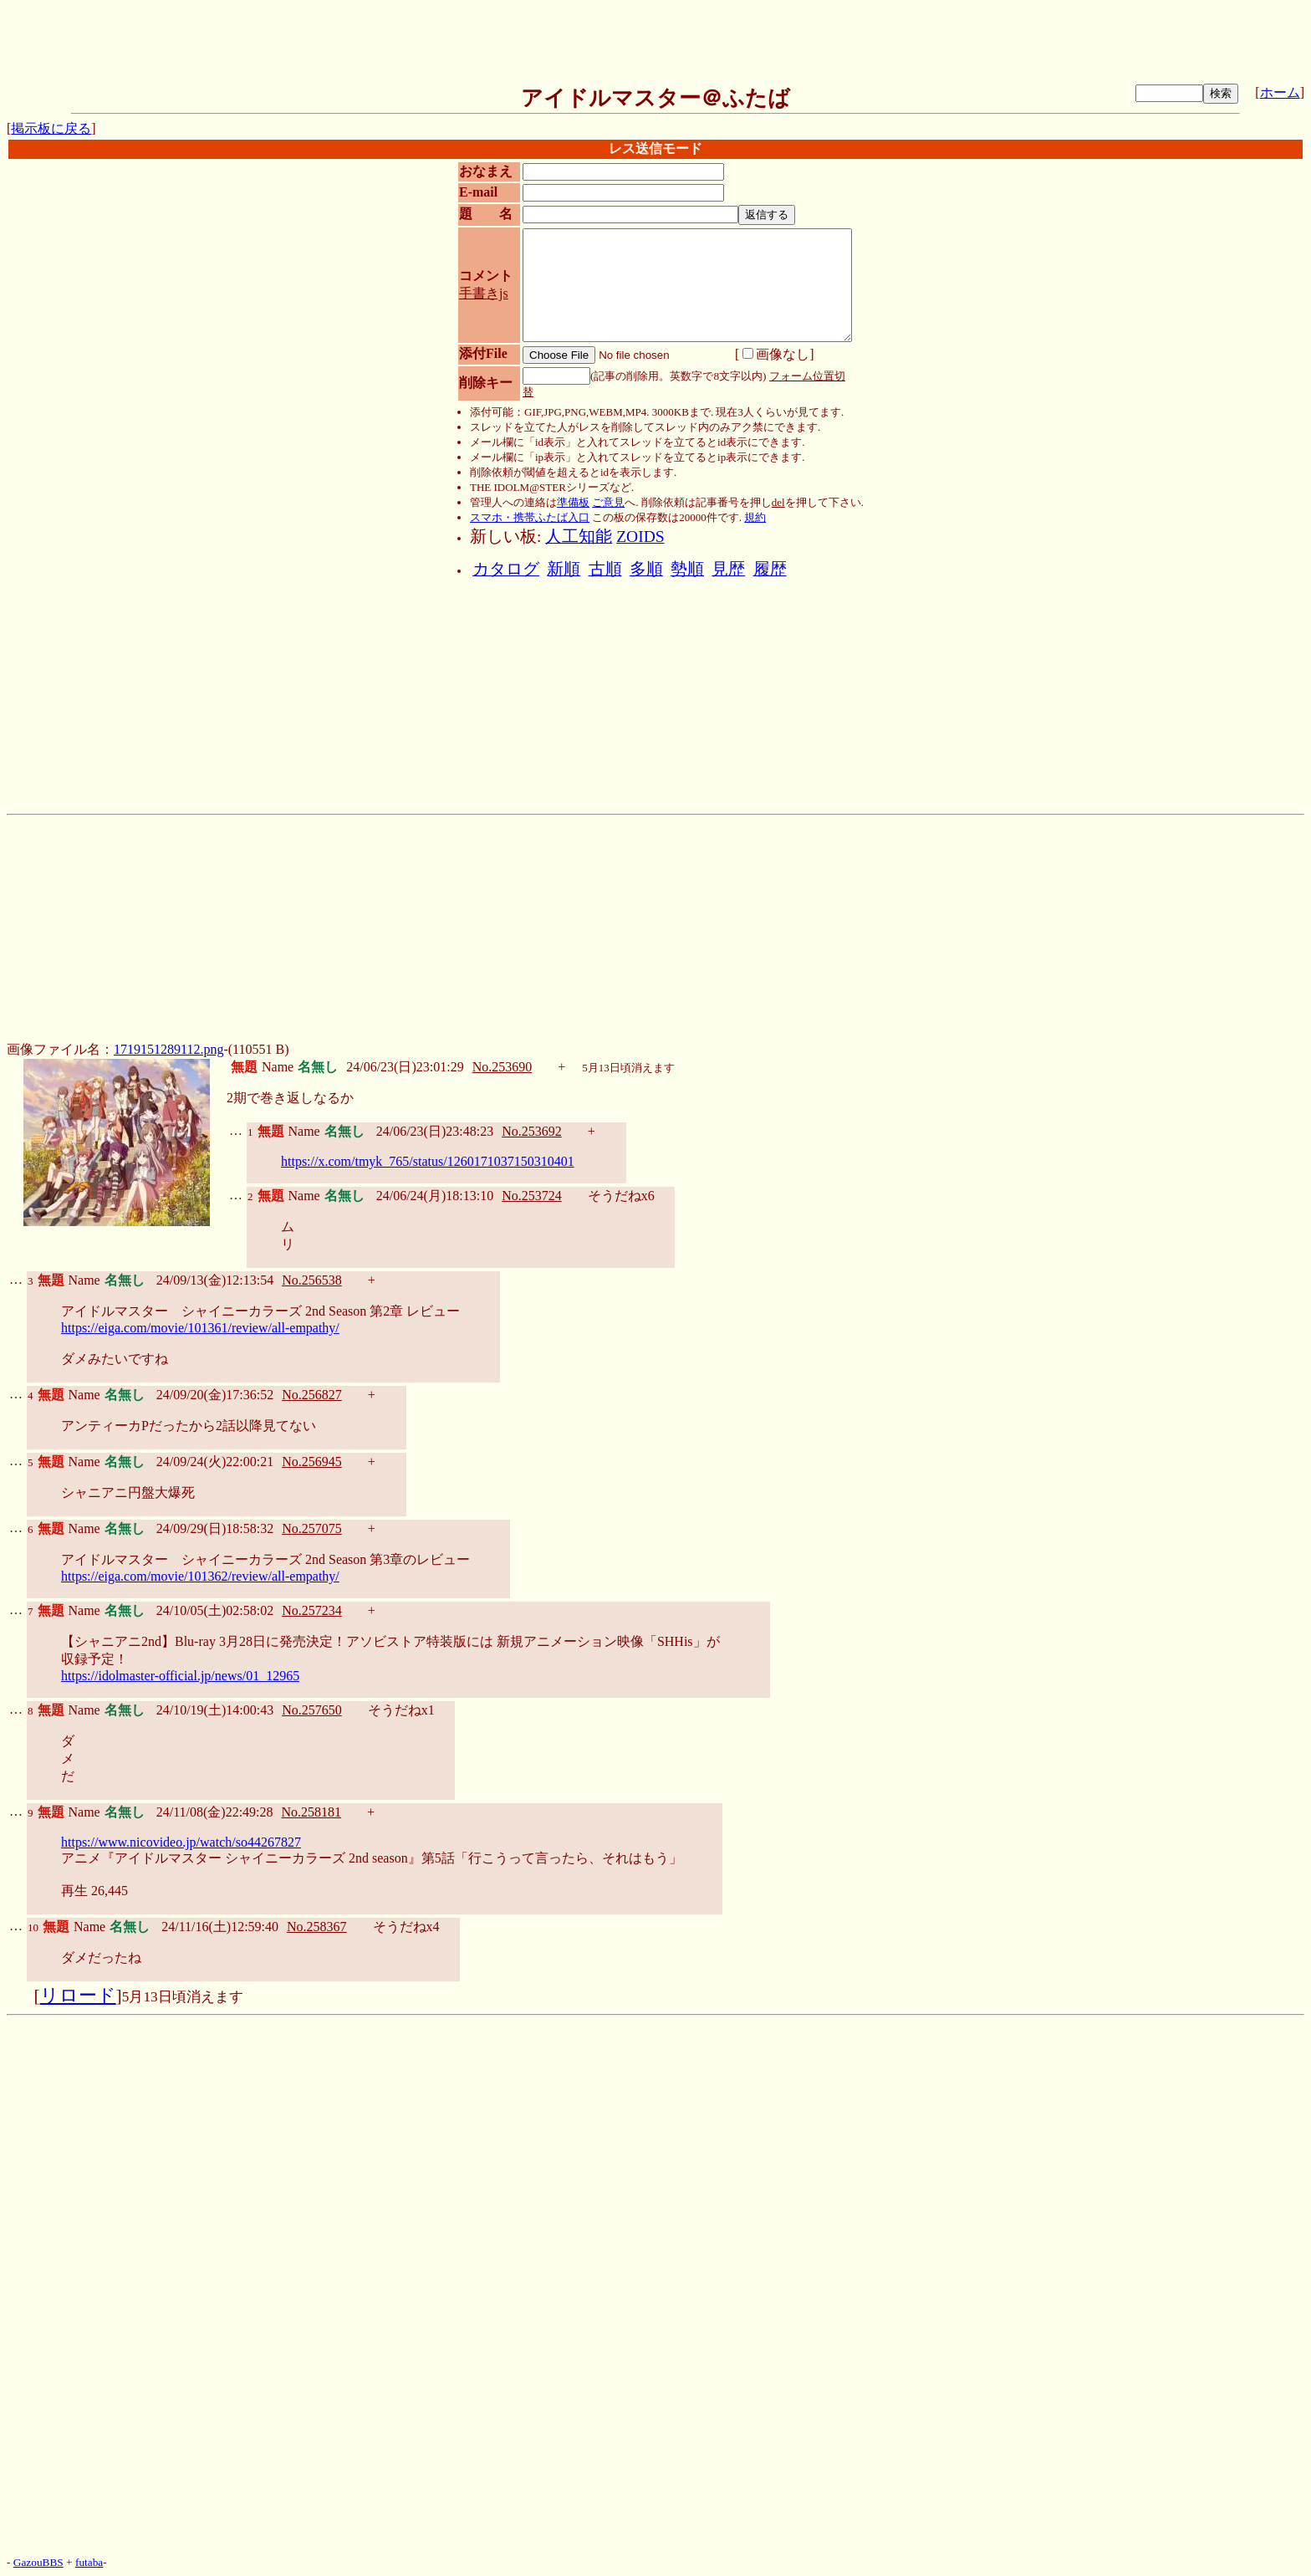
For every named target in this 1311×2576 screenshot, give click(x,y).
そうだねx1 (401, 1710)
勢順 (687, 569)
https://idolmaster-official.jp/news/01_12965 (180, 1676)
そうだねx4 (406, 1926)
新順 (563, 569)
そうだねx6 (621, 1195)
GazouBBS (38, 2562)
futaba (89, 2562)
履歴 (770, 569)
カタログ (505, 569)
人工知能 (578, 536)
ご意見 (608, 502)
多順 (646, 569)
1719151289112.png (168, 1049)
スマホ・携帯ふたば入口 (529, 517)
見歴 (728, 569)
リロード (78, 1996)
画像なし (775, 354)
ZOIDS (640, 536)
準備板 (573, 502)
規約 (755, 517)
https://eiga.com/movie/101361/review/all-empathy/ (200, 1328)
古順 (605, 569)
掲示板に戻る (51, 128)
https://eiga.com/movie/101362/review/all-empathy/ (200, 1576)
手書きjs (483, 293)
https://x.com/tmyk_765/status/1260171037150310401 (427, 1161)
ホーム (1280, 92)
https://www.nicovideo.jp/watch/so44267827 (181, 1842)
